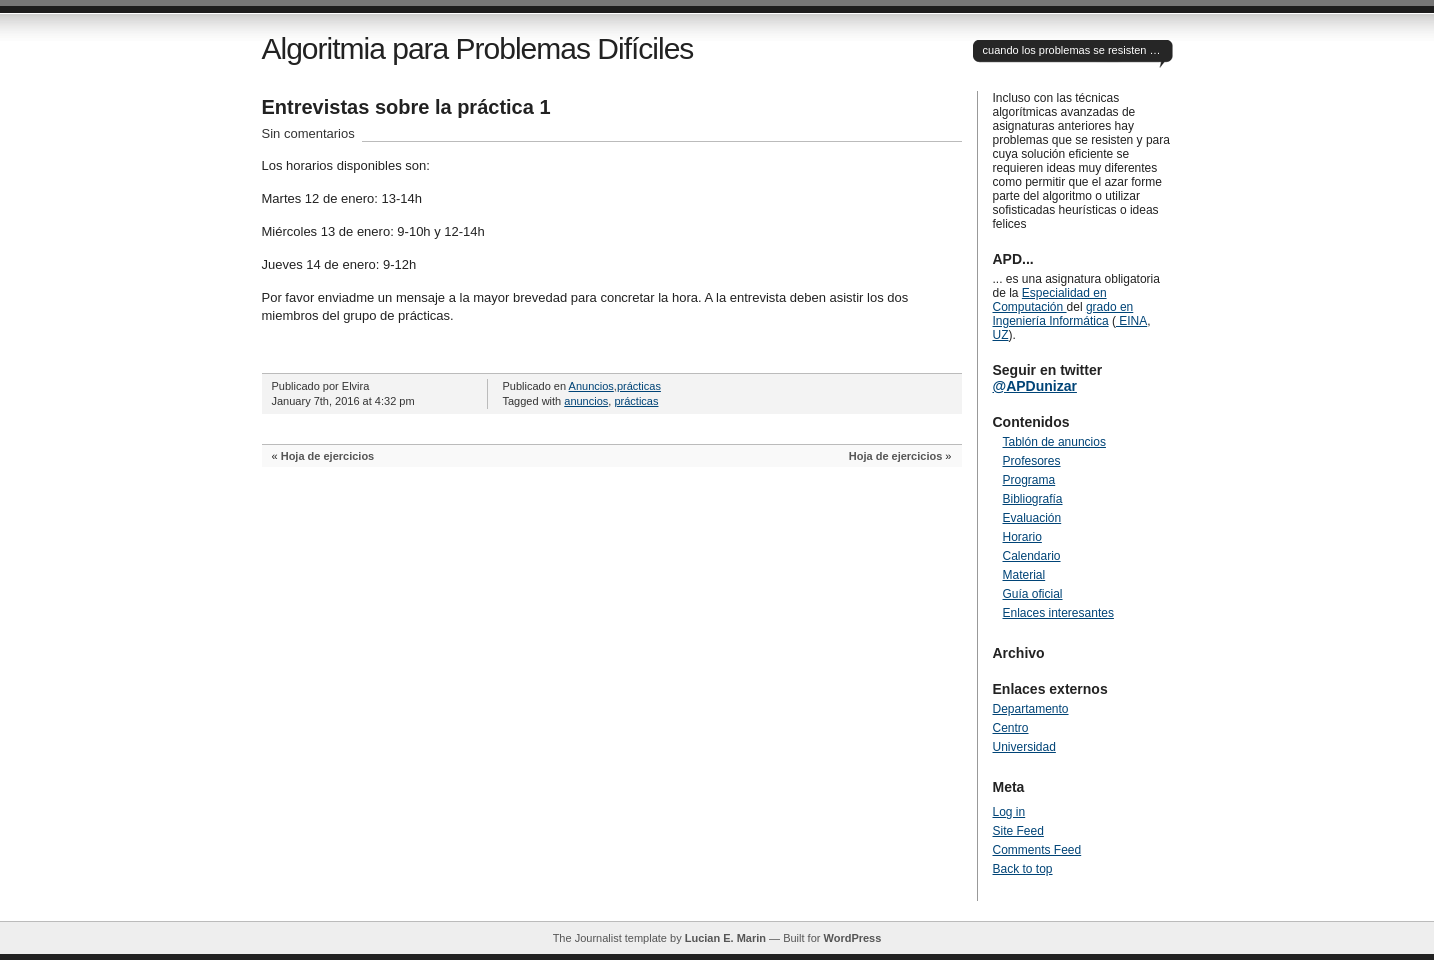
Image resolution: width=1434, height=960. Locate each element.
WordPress (852, 938)
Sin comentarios (308, 133)
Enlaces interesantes (1058, 613)
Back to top (1023, 869)
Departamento (1031, 709)
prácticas (639, 386)
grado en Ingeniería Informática (1063, 314)
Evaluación (1032, 518)
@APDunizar (1035, 386)
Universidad (1024, 747)
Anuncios (591, 386)
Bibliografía (1033, 499)
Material (1024, 575)
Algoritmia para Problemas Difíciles (478, 48)
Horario (1022, 537)
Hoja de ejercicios (328, 456)
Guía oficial (1033, 594)
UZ (1001, 335)
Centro (1011, 728)
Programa (1029, 480)
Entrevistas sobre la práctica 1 (406, 107)
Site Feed (1018, 831)
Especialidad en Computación (1050, 300)
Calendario (1032, 556)
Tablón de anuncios (1054, 442)
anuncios (586, 401)
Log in (1009, 812)
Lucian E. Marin (725, 938)
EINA (1131, 321)
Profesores (1032, 461)
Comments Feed (1037, 850)
